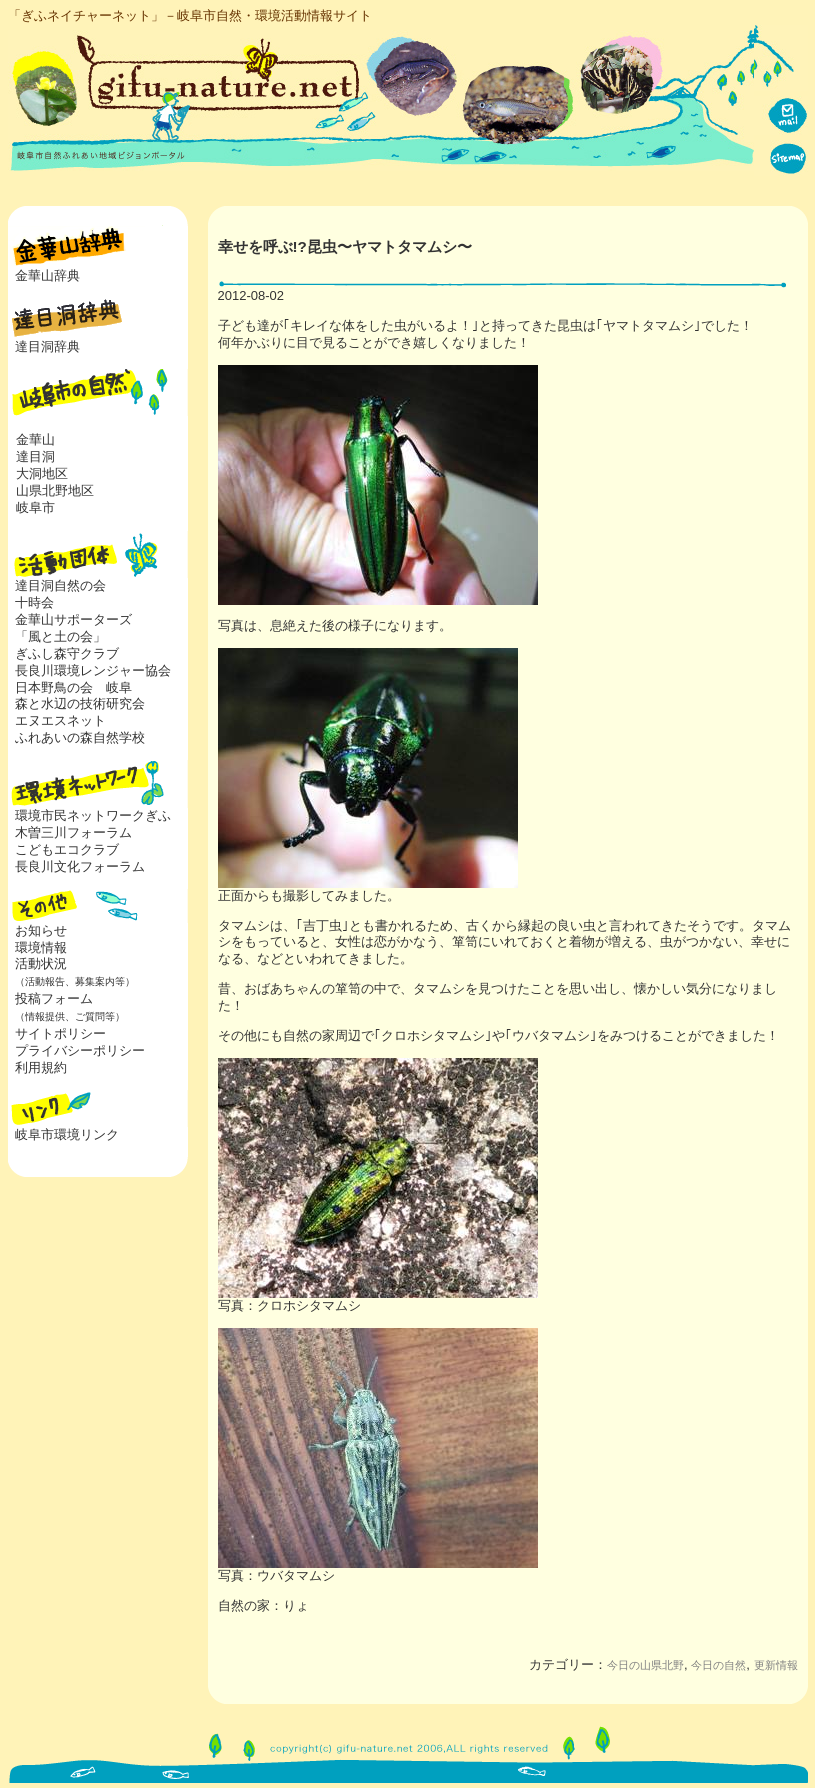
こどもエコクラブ (67, 849)
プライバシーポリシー (80, 1050)
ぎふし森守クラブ (67, 653)
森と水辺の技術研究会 (80, 703)
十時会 (34, 602)
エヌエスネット (60, 720)
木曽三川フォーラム (73, 832)
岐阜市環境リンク (67, 1134)
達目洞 (35, 456)
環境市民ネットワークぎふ (93, 815)
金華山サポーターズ (73, 619)
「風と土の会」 (60, 636)
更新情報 (776, 1665)
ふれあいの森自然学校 (80, 737)
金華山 (35, 439)
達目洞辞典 (47, 346)
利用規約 (41, 1067)
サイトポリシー (60, 1033)
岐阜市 (35, 507)
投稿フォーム (66, 1007)
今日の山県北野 (645, 1665)
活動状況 (71, 972)
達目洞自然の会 (60, 585)
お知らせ (41, 930)
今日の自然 (718, 1665)
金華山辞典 (47, 275)
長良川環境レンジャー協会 (93, 670)
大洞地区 (42, 473)
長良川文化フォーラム (80, 866)
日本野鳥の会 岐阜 (73, 687)
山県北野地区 (55, 490)
